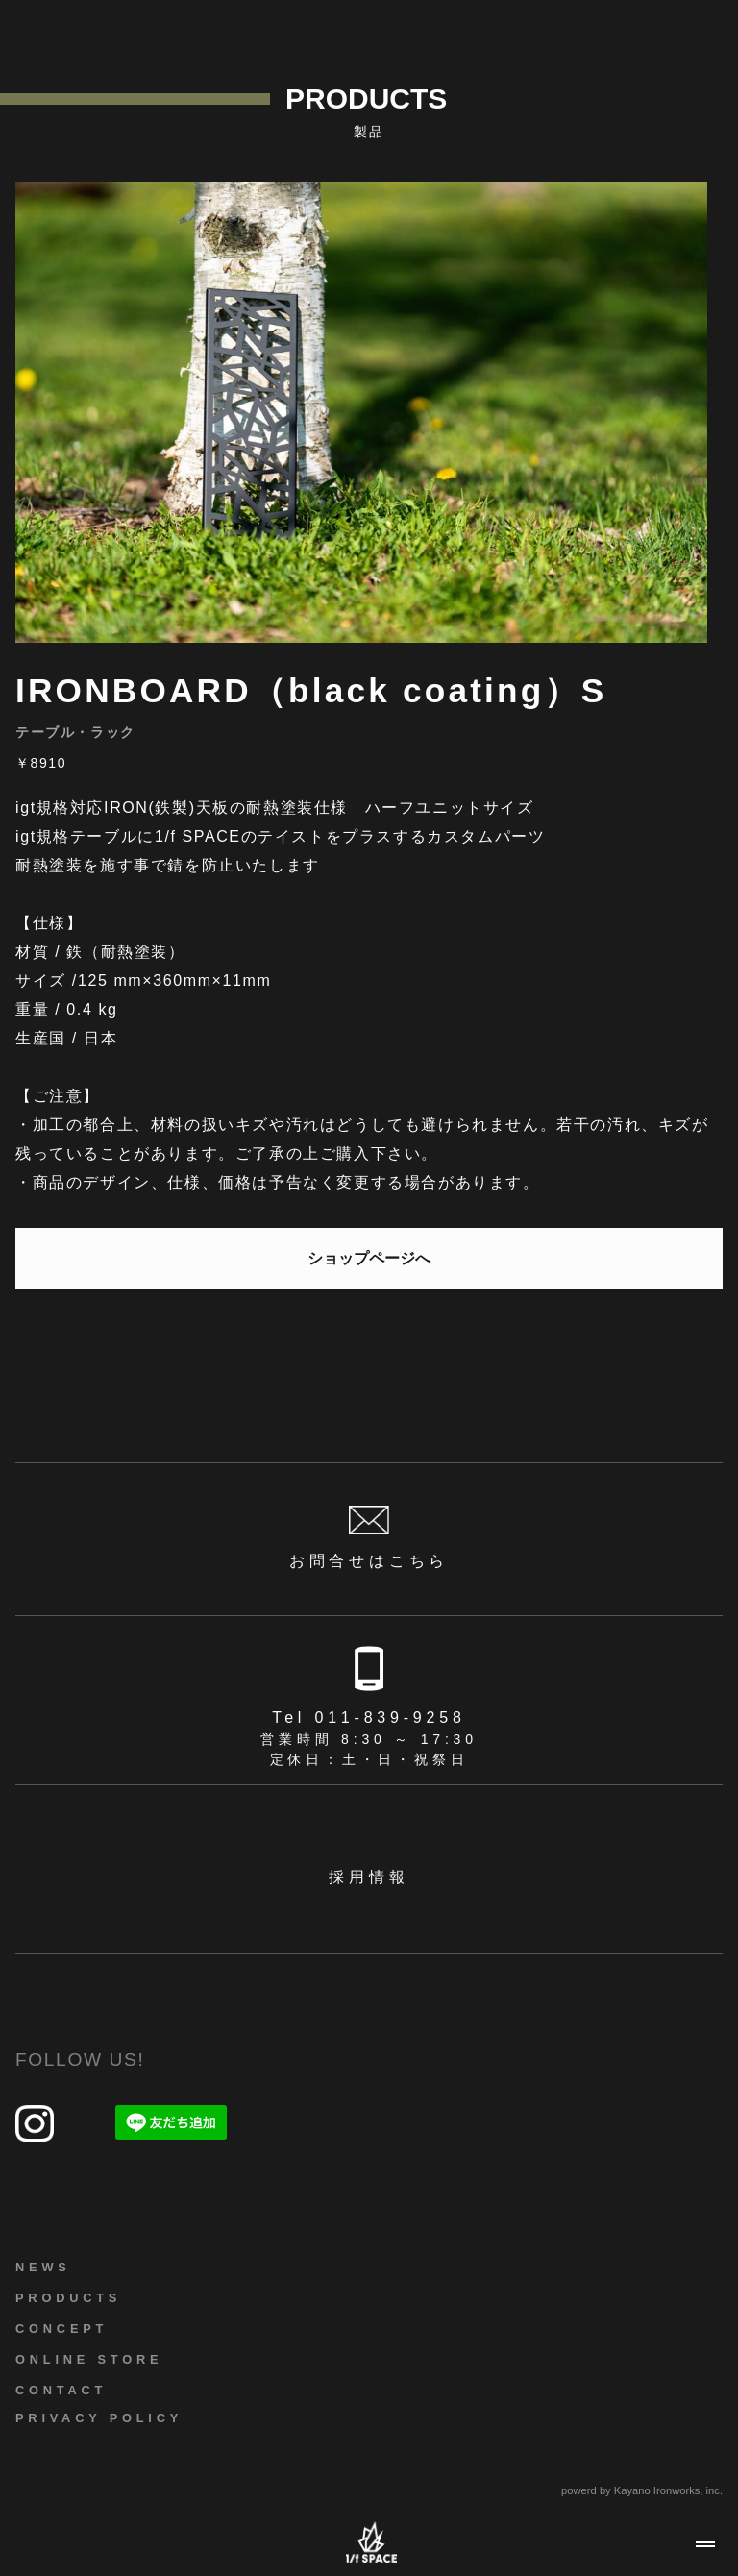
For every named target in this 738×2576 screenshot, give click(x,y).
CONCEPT (61, 2328)
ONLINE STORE (88, 2359)
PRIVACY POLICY (99, 2418)
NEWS (43, 2267)
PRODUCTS (68, 2298)
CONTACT (61, 2390)
